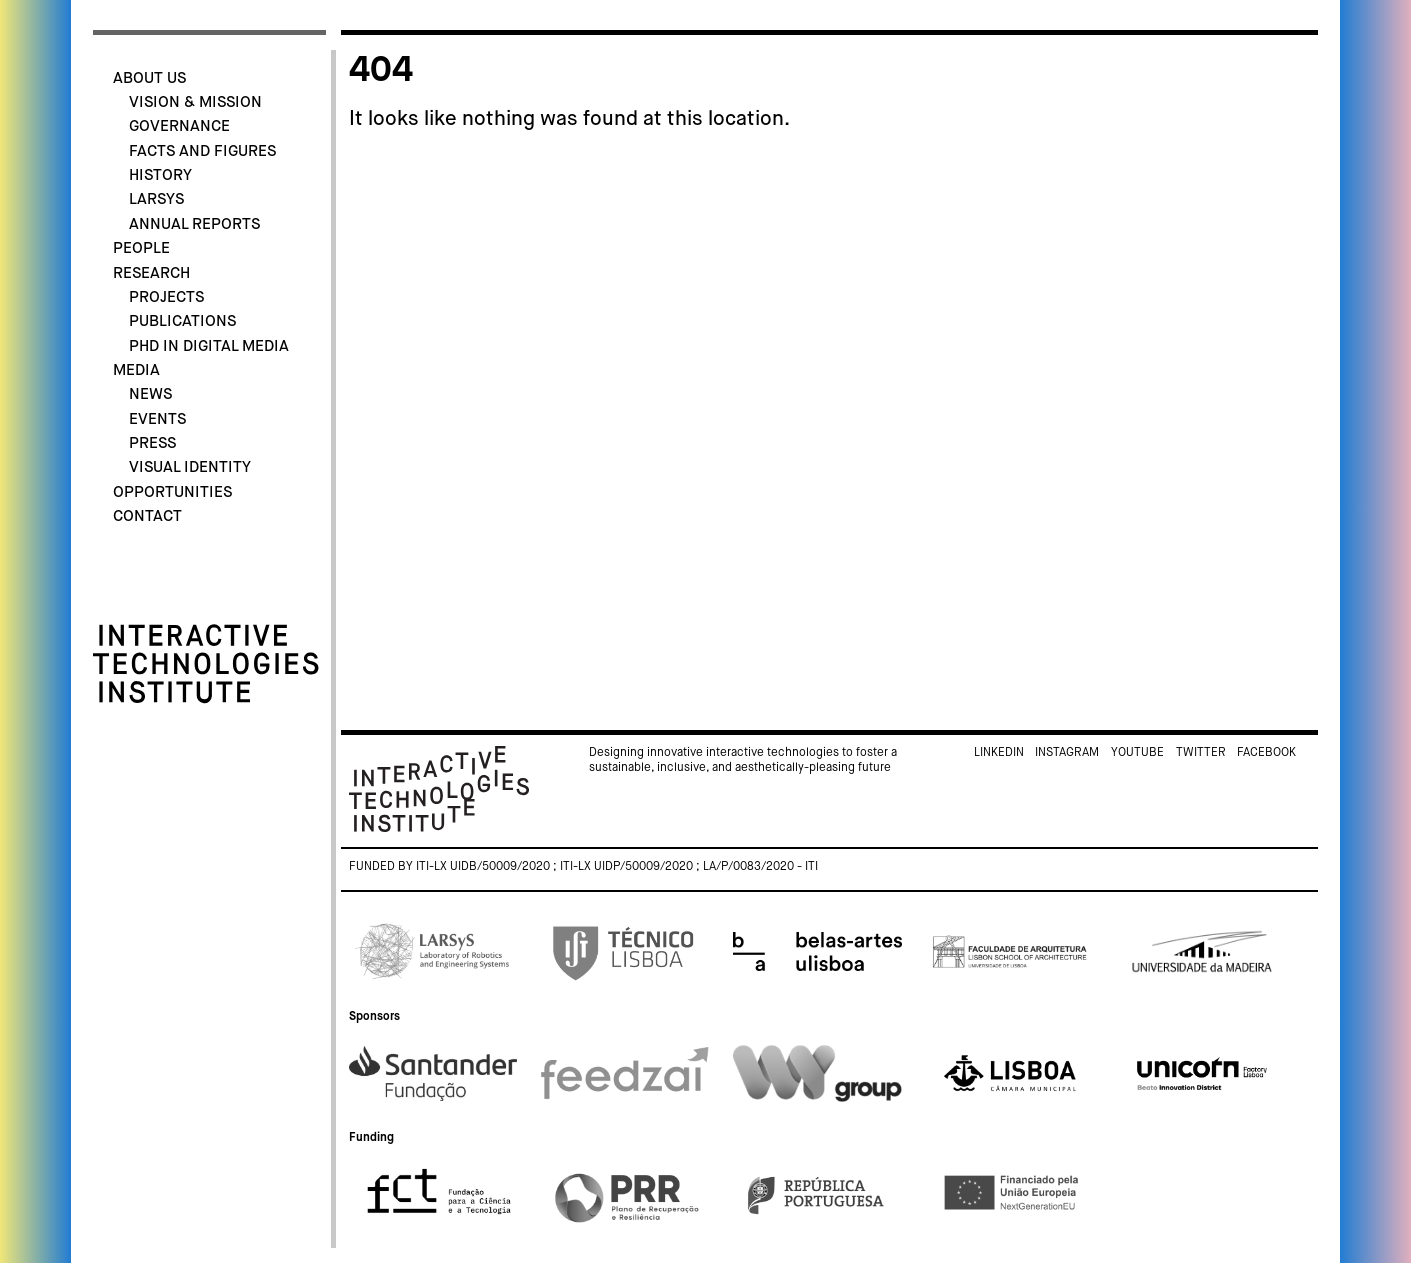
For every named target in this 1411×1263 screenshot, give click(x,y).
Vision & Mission (195, 102)
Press (152, 443)
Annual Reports (194, 224)
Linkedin (999, 753)
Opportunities (172, 492)
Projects (166, 297)
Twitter (1201, 753)
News (150, 394)
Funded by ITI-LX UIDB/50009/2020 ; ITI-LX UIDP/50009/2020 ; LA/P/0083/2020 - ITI (583, 867)
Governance (179, 126)
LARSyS (156, 199)
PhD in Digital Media (209, 346)
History (160, 175)
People (141, 248)
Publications (182, 321)
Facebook (1266, 753)
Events (157, 419)
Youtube (1137, 753)
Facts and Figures (202, 151)
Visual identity (190, 467)
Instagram (1067, 753)
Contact (147, 516)
